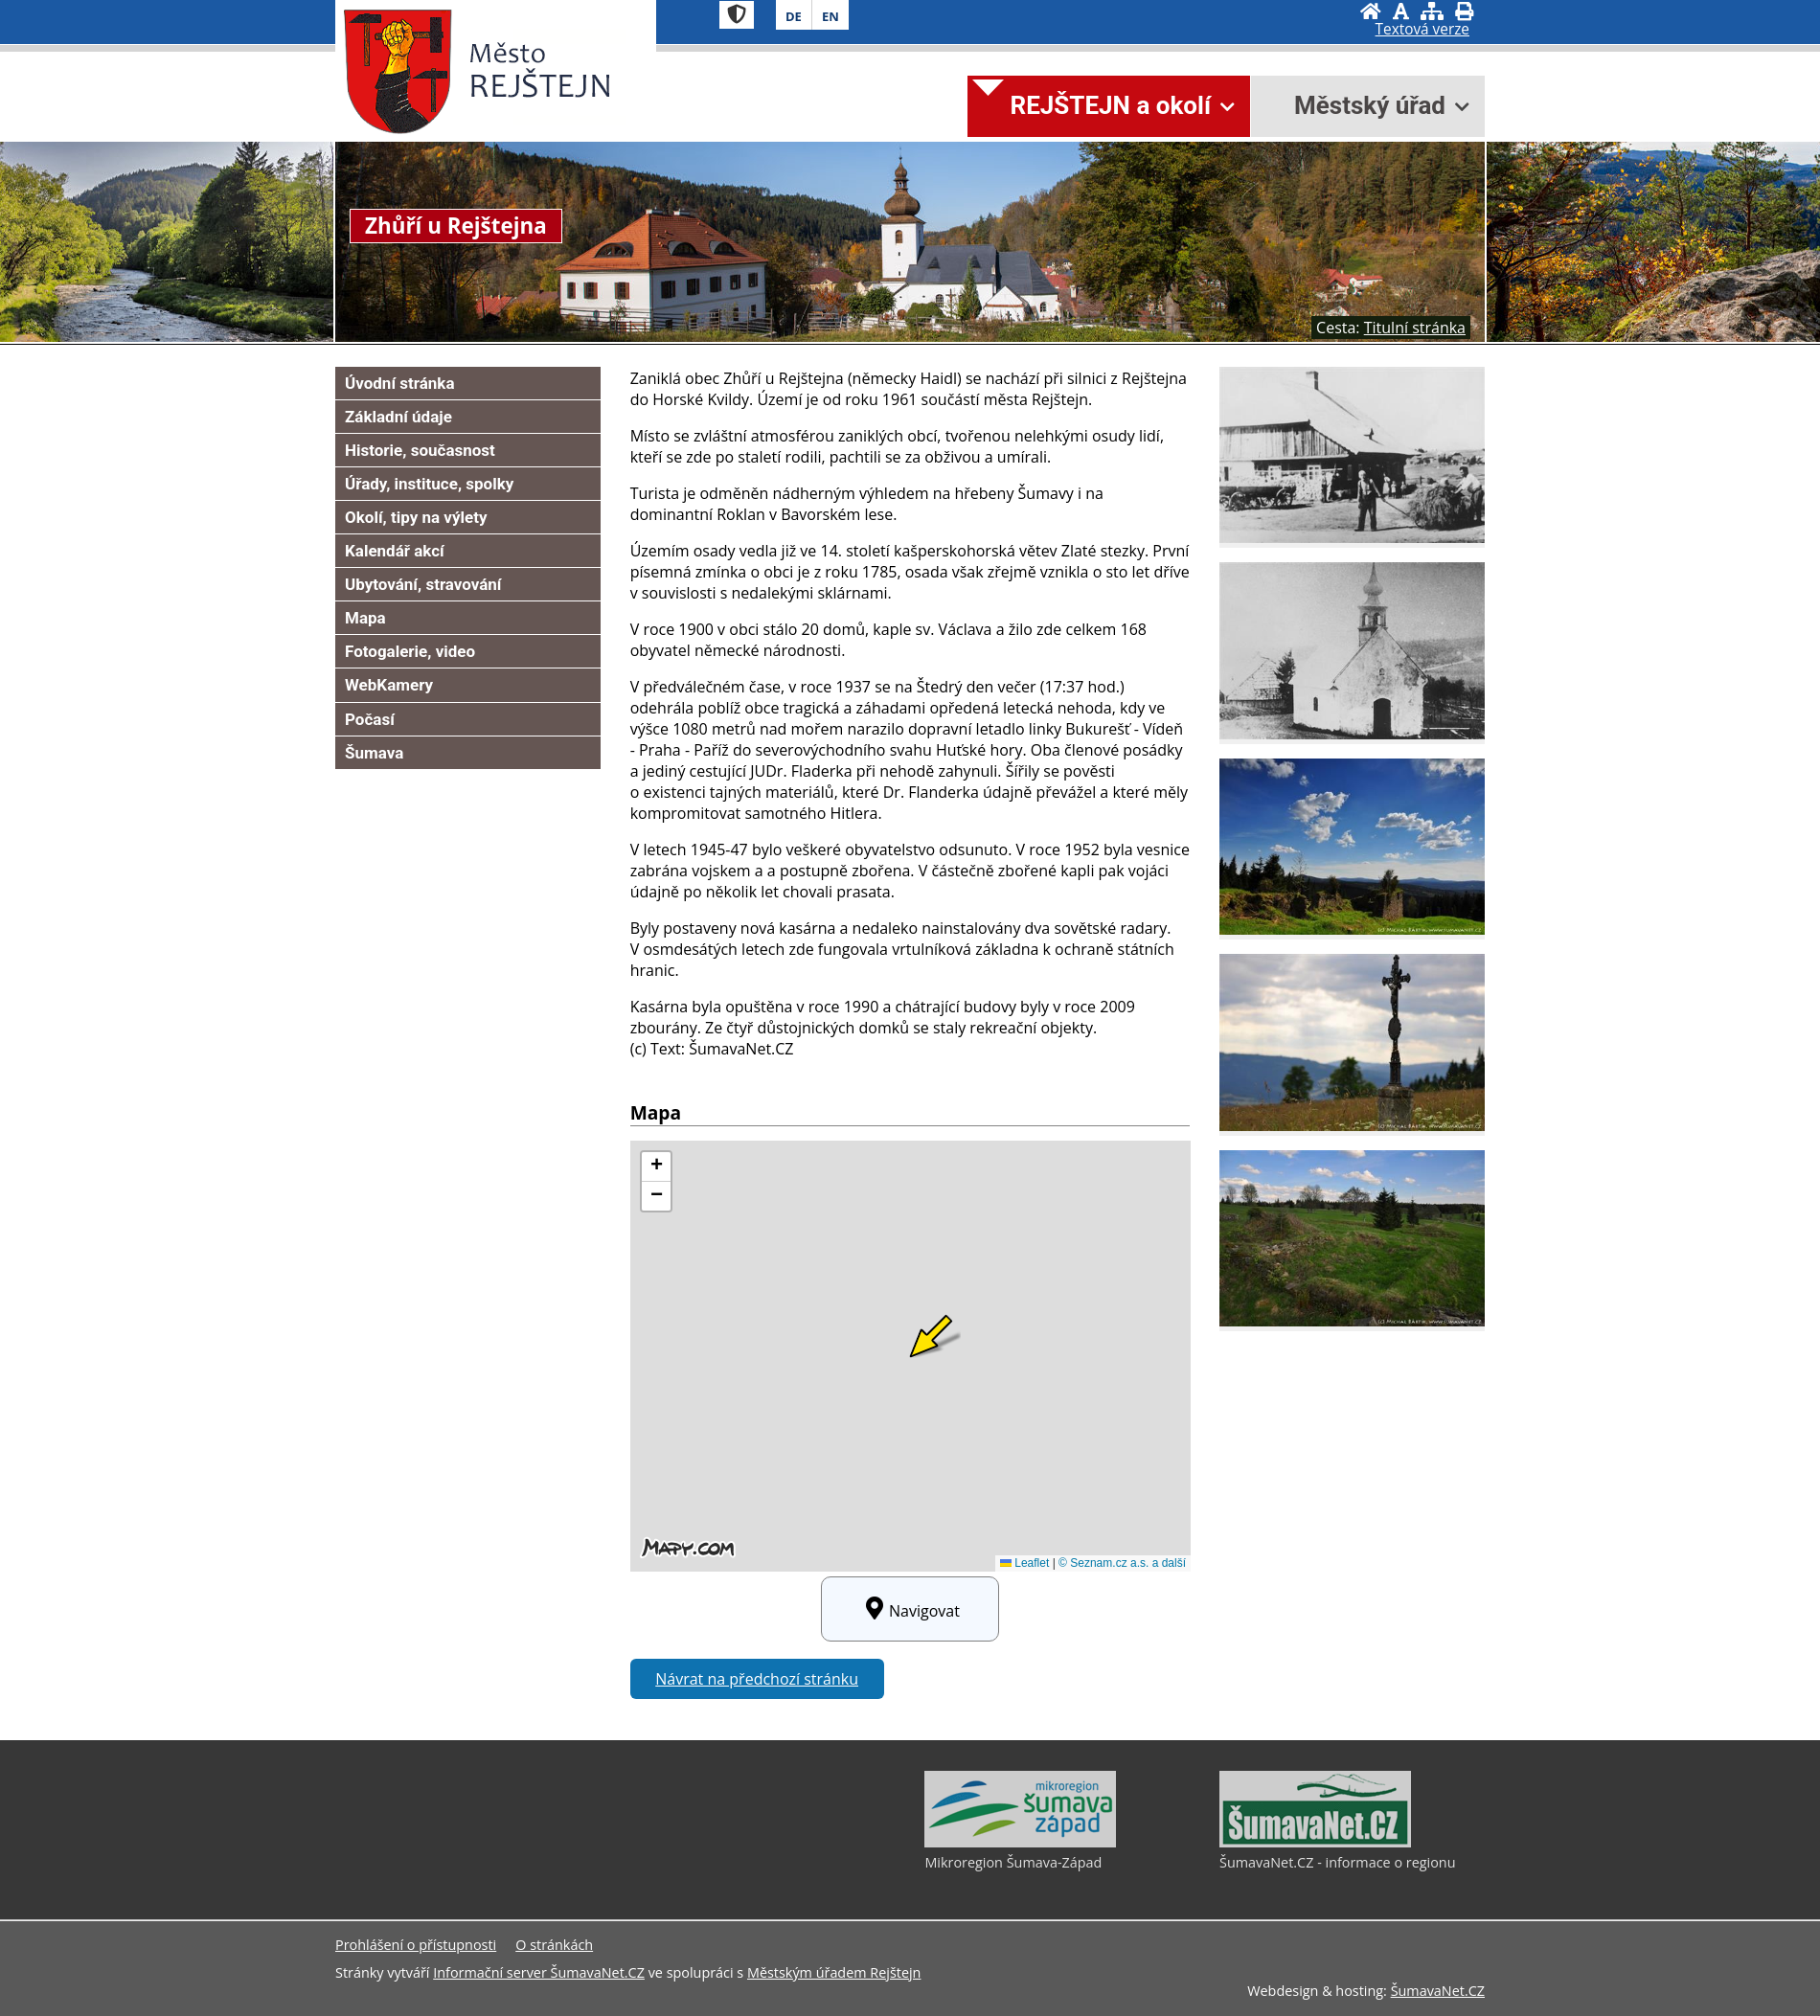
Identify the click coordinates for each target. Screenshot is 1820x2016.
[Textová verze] (1422, 29)
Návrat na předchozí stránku (756, 1678)
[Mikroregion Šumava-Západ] (1020, 1842)
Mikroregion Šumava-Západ (1013, 1862)
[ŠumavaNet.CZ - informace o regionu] (1315, 1842)
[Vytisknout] (1464, 11)
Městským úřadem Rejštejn (834, 1972)
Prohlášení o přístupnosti (415, 1945)
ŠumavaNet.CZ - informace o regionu (1337, 1862)
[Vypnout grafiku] (1401, 11)
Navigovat (910, 1609)
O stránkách (554, 1945)
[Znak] (736, 15)
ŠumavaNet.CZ (1438, 1991)
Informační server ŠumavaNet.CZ (539, 1972)
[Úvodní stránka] (1370, 11)
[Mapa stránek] (1432, 11)
